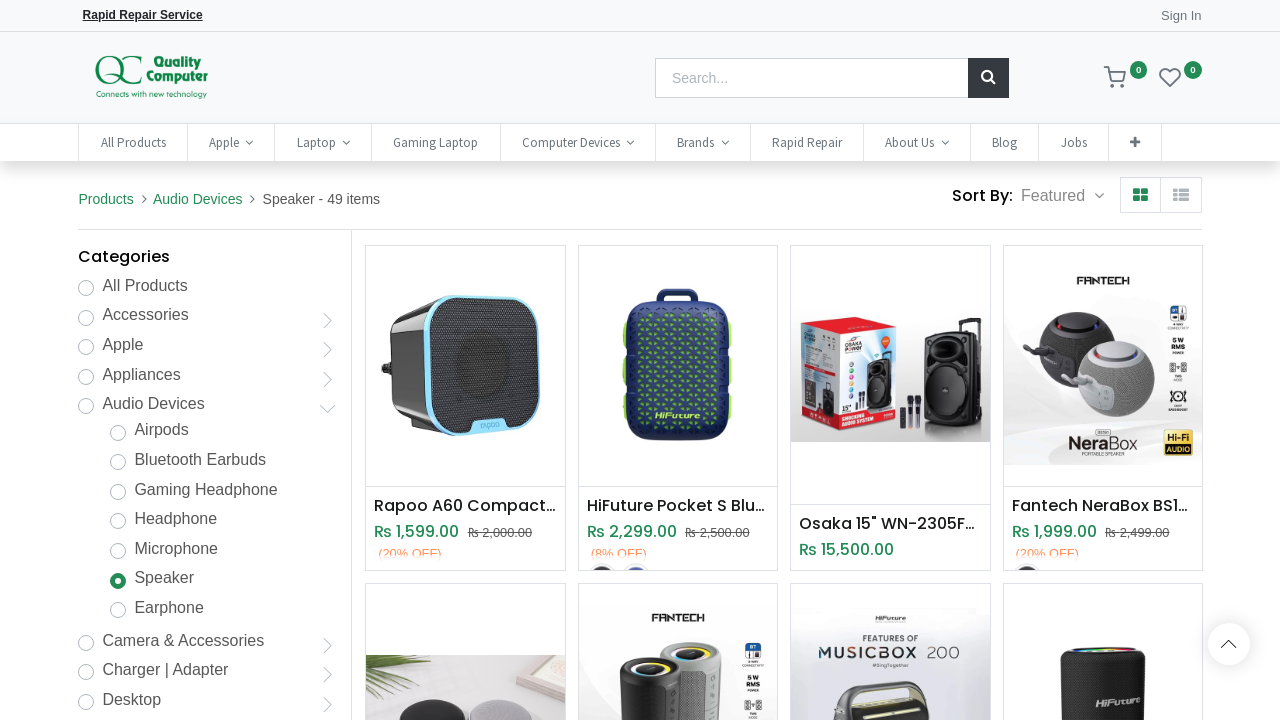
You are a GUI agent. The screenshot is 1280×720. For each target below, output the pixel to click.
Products (105, 199)
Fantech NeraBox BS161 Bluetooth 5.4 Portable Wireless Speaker (1103, 506)
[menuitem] (132, 142)
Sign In (1181, 15)
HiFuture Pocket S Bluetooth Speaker (678, 506)
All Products (144, 285)
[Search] (988, 78)
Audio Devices (198, 199)
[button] (1135, 142)
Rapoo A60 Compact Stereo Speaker (465, 506)
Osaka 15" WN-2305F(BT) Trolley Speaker (890, 524)
